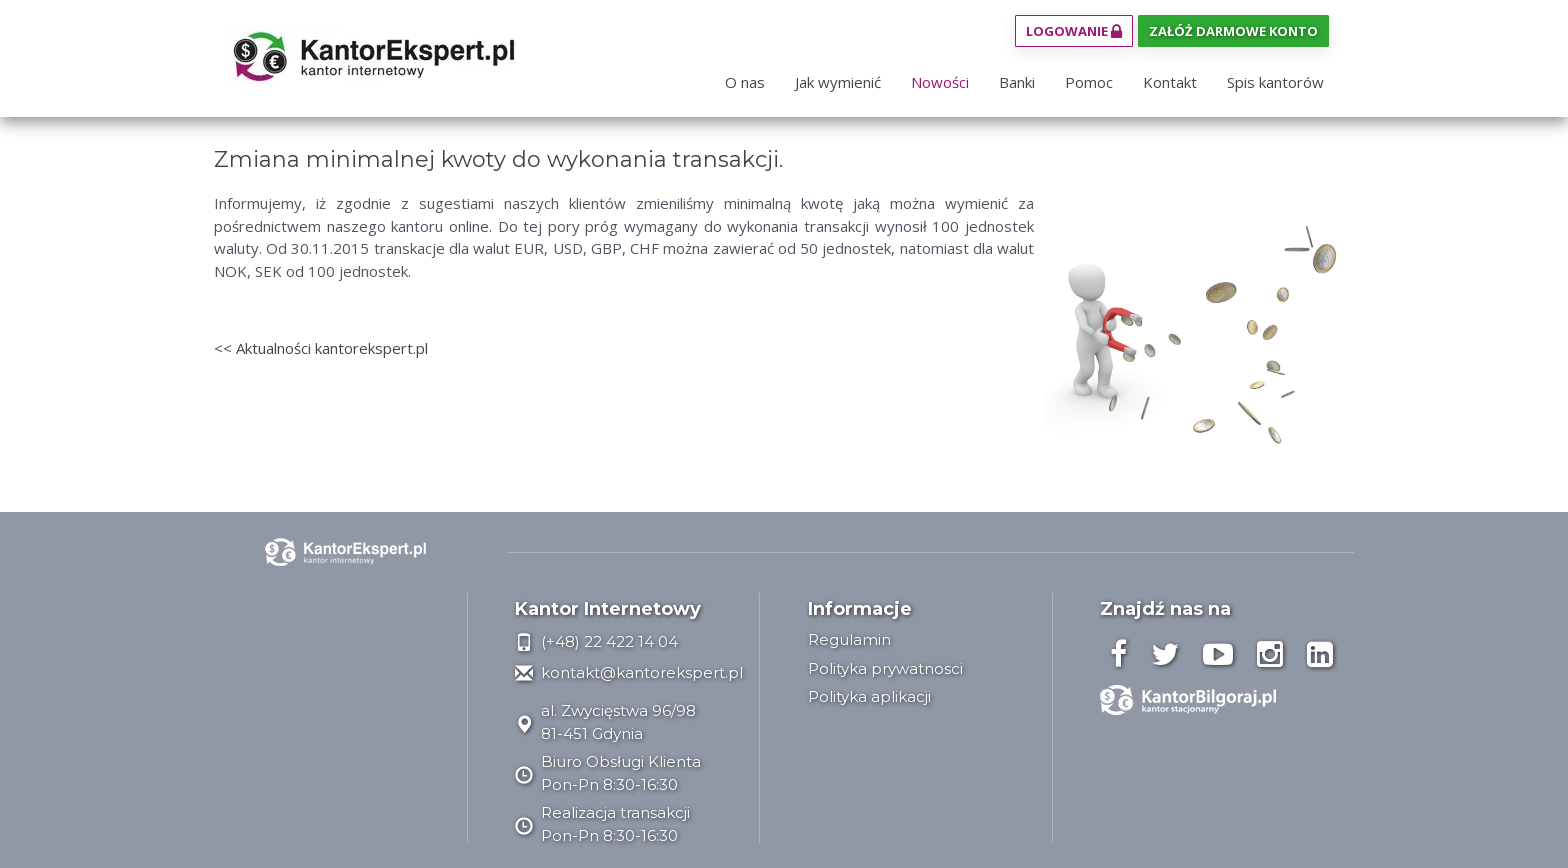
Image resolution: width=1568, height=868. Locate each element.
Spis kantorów (1275, 82)
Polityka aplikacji (869, 696)
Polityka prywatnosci (885, 668)
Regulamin (849, 639)
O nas (745, 82)
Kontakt (1170, 82)
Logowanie (1074, 31)
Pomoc (1089, 82)
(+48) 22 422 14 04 (596, 641)
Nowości (940, 82)
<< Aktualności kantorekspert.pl (321, 348)
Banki (1017, 82)
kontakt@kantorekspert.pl (629, 672)
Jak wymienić (838, 82)
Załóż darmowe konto (1233, 31)
